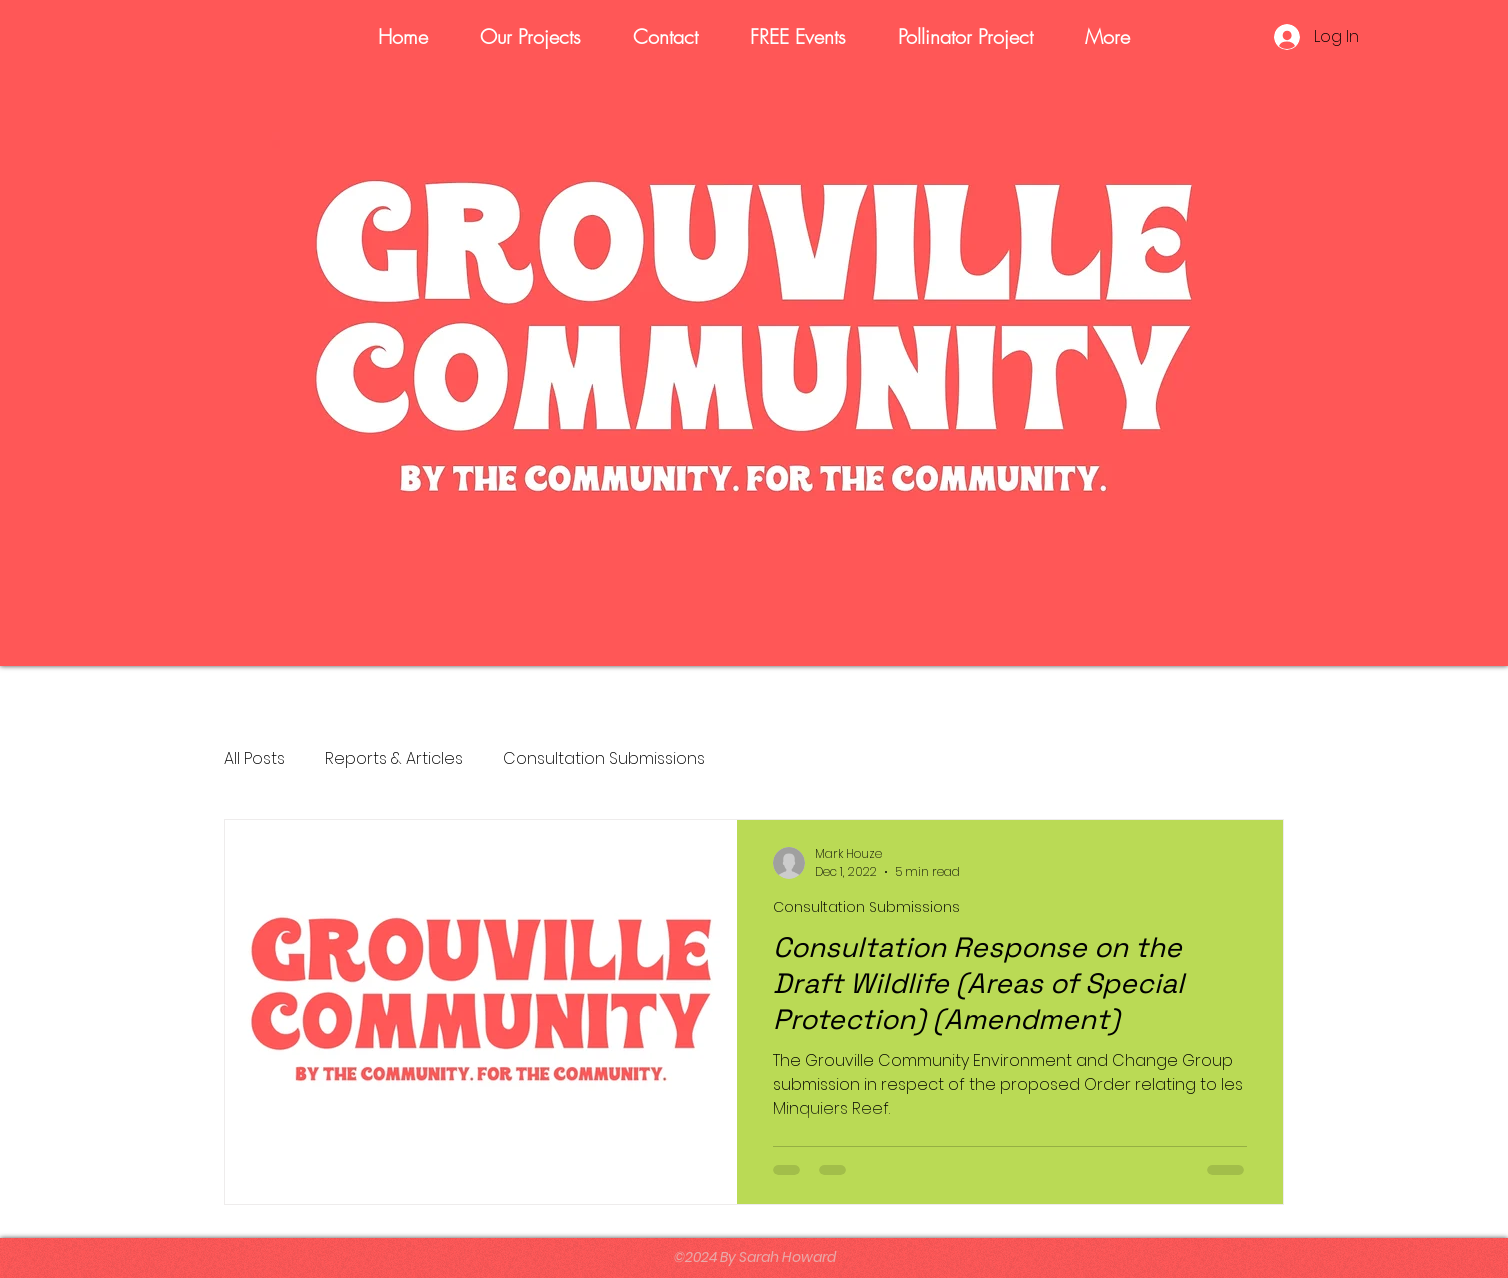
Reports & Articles (394, 758)
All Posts (254, 758)
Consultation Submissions (604, 758)
